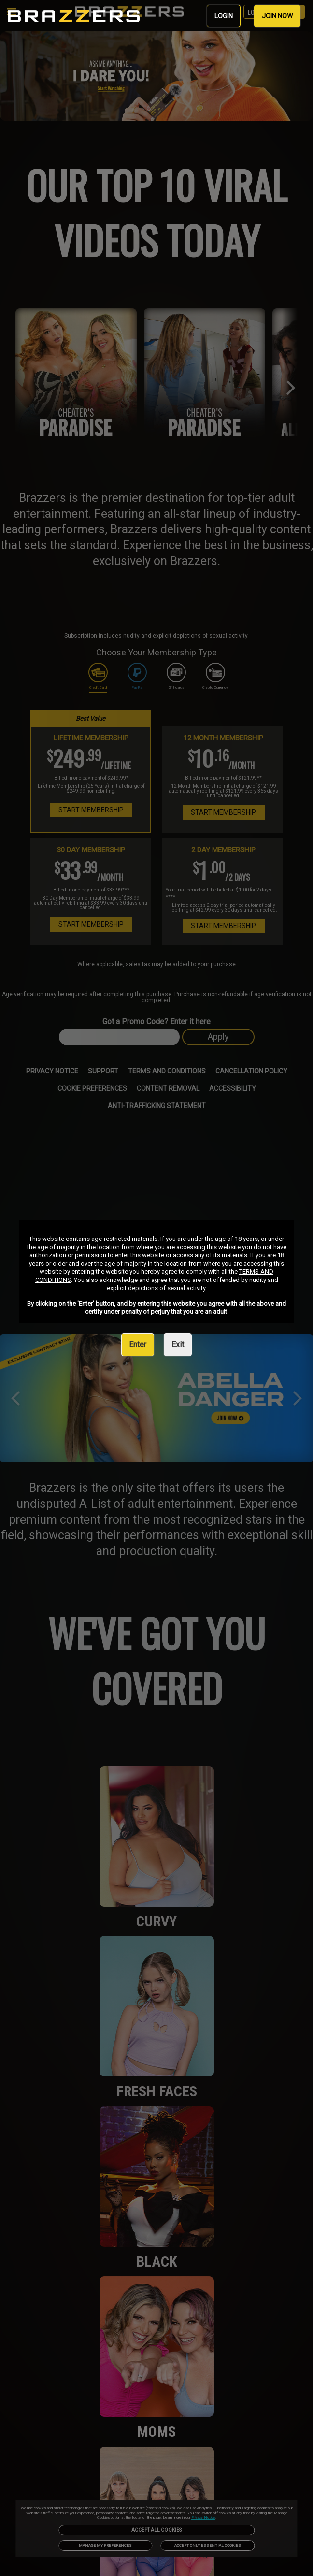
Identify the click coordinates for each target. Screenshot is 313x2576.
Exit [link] (177, 1344)
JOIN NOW (277, 16)
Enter (137, 1344)
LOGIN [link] (223, 16)
